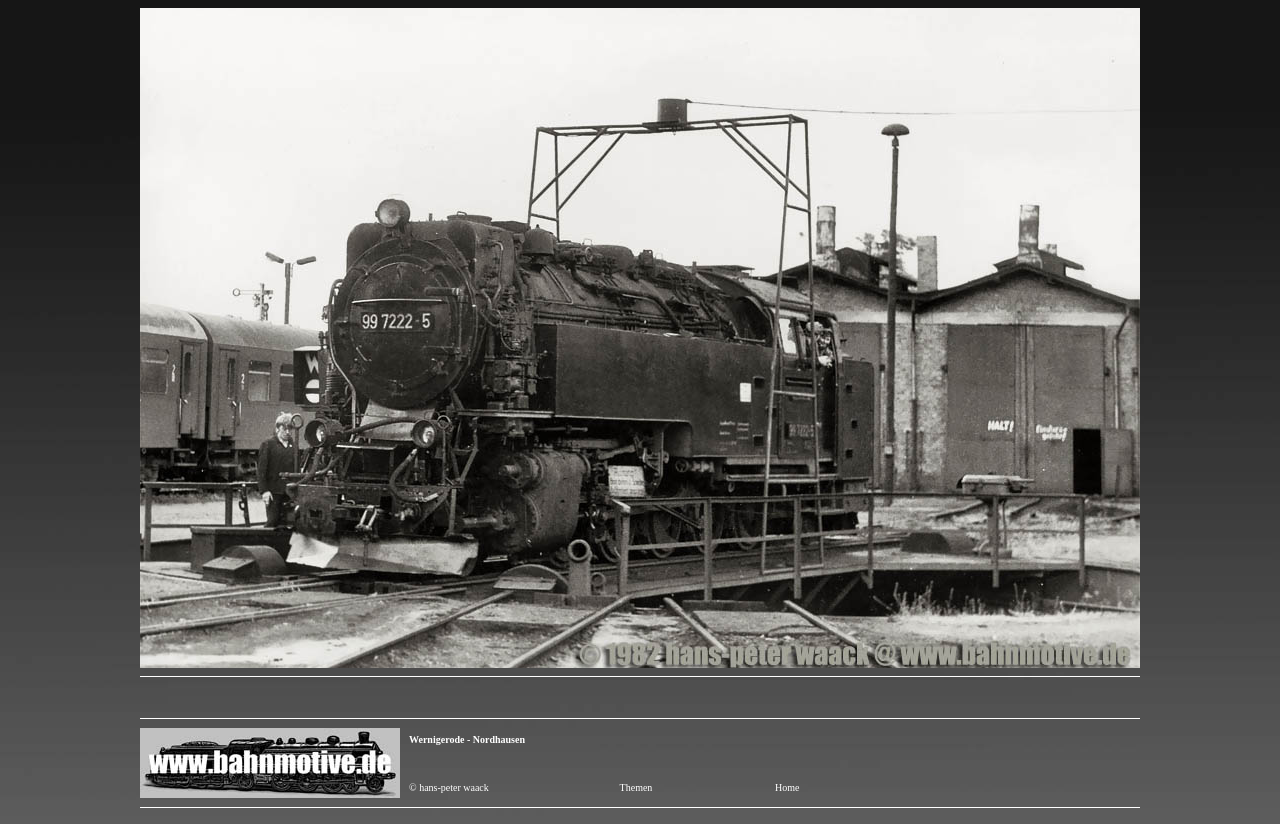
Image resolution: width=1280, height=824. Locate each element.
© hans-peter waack (449, 787)
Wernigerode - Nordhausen (467, 739)
